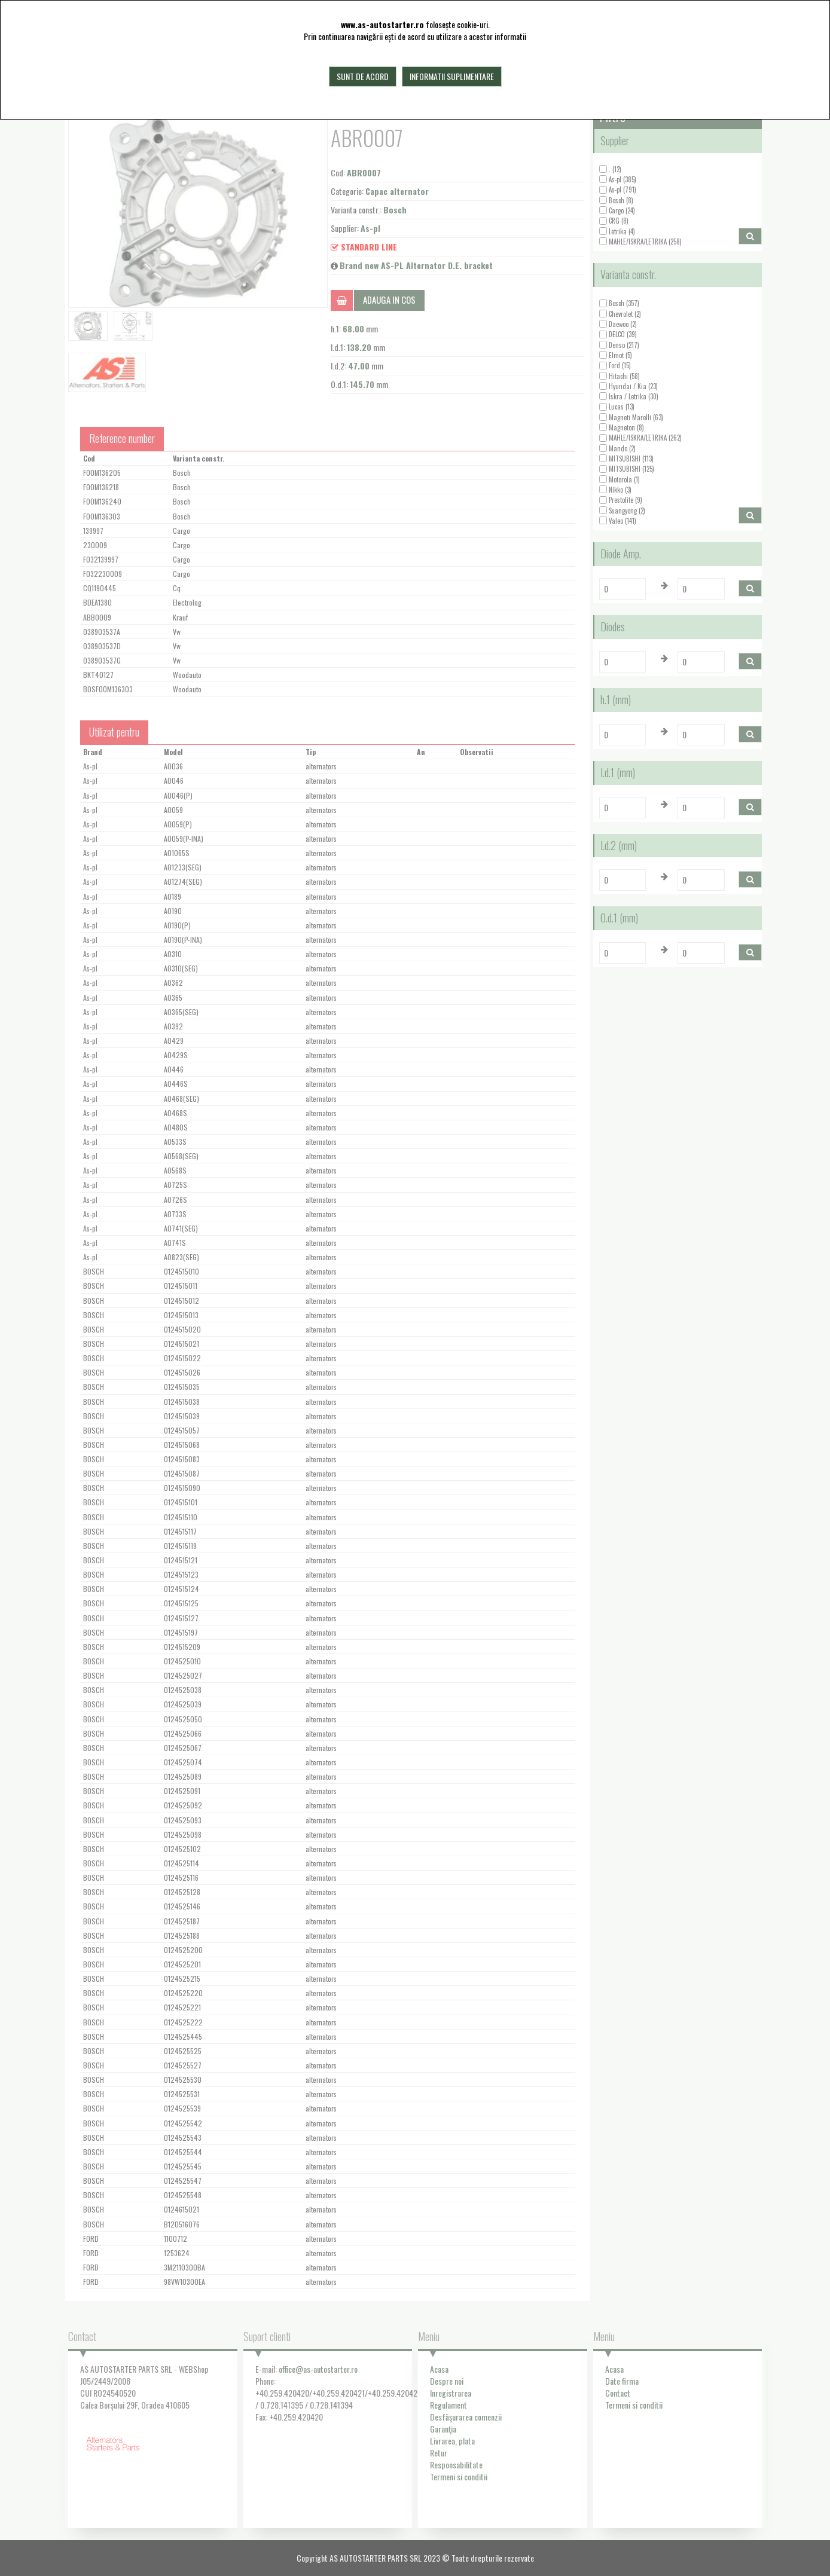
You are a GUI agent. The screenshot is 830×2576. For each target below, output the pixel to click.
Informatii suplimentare (452, 76)
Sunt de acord (363, 76)
